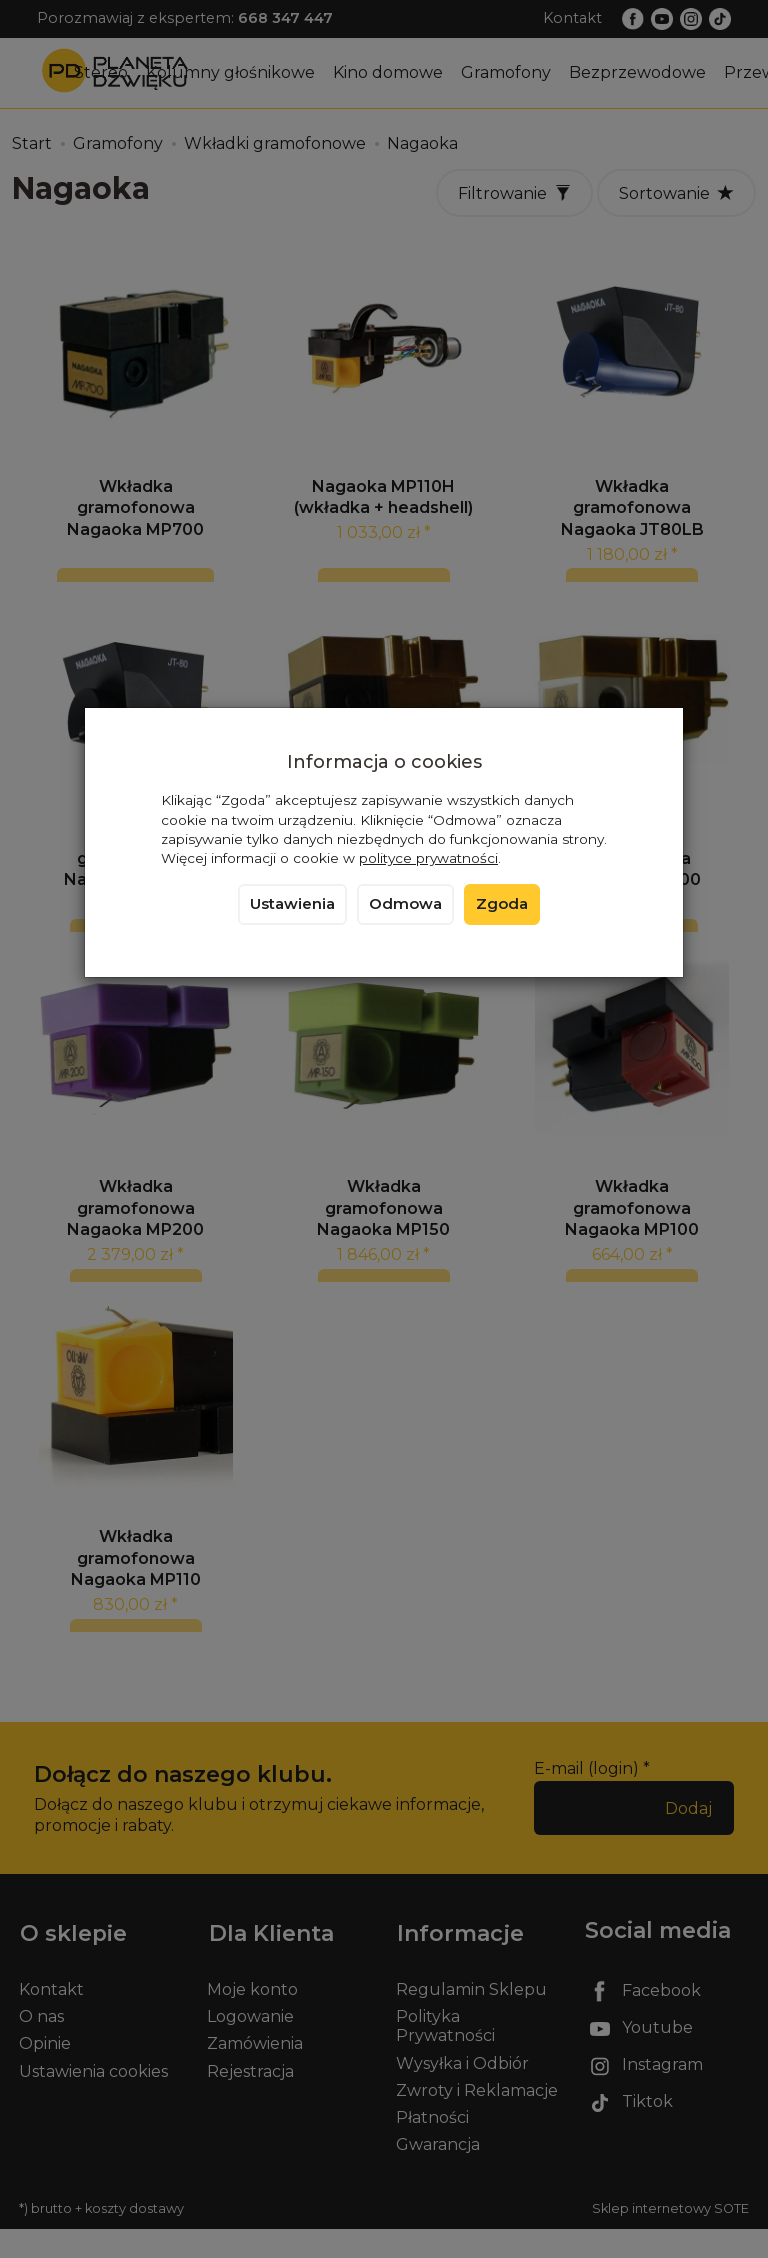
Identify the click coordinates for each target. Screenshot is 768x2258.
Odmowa (405, 904)
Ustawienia (292, 904)
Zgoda (502, 904)
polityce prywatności (428, 858)
